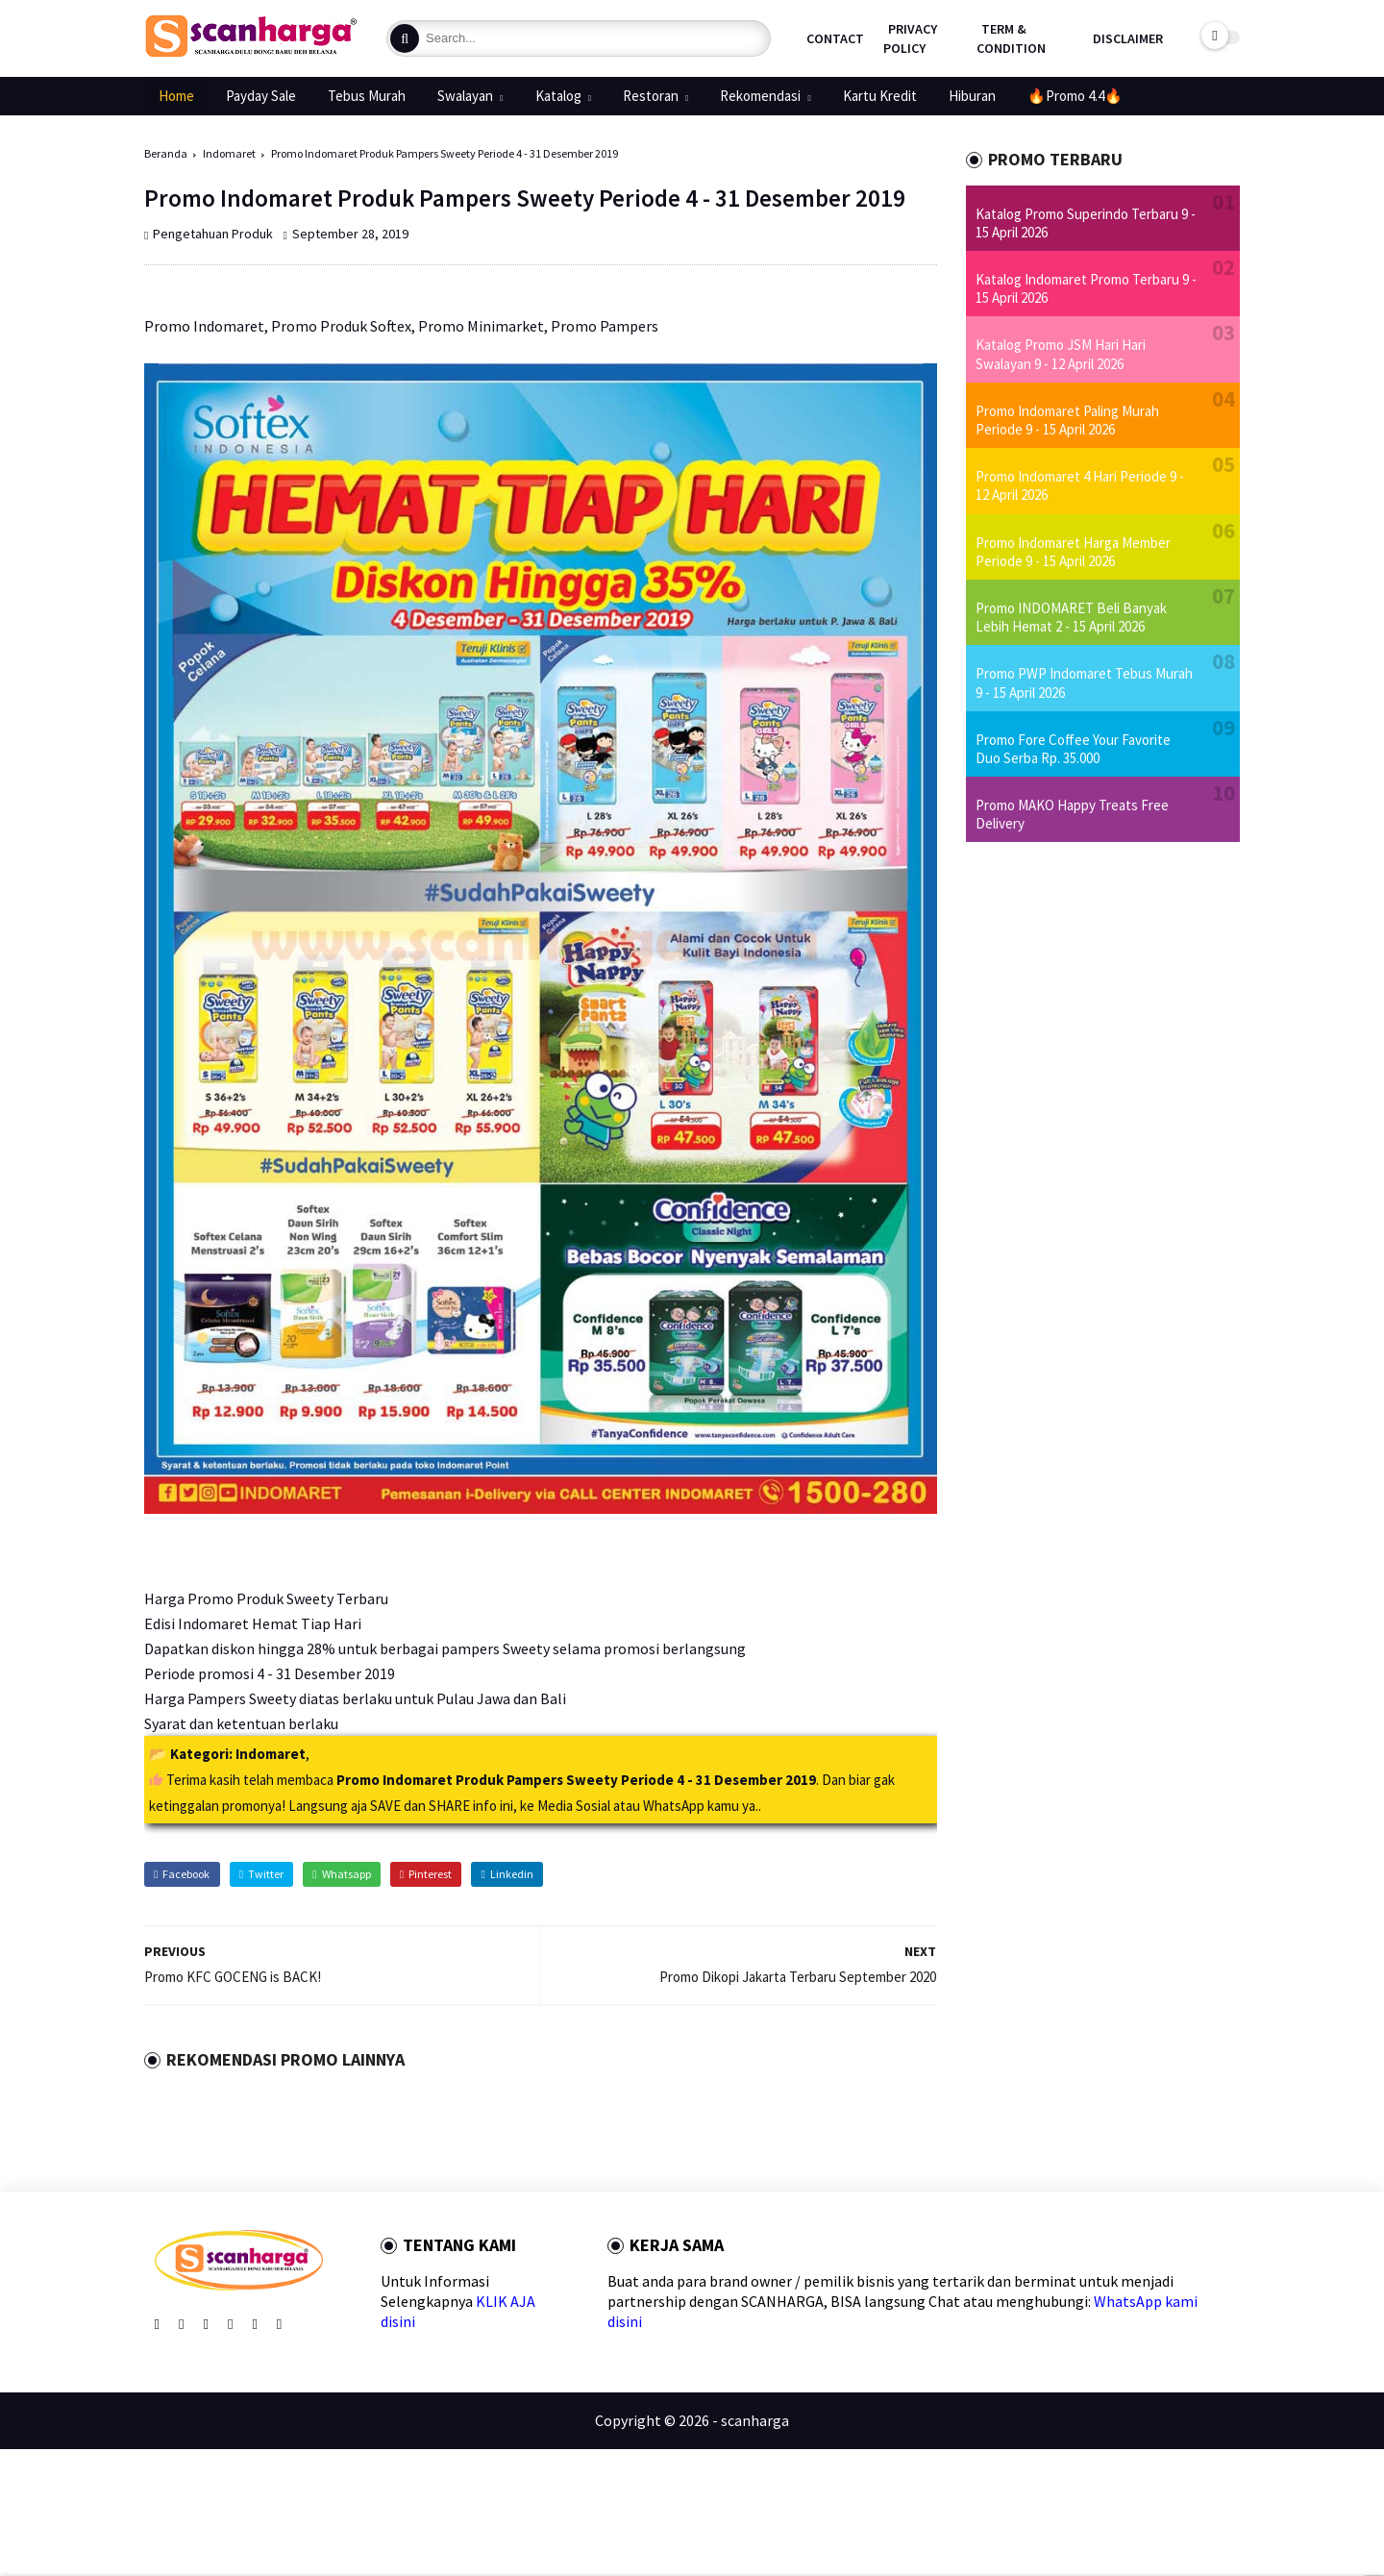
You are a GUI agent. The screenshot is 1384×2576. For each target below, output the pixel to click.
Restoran (651, 96)
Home (176, 96)
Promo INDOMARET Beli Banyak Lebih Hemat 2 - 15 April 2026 (1071, 617)
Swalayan (465, 96)
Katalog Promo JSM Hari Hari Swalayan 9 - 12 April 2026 (1061, 353)
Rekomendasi (760, 96)
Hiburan (972, 96)
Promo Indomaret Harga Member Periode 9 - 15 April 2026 (1073, 551)
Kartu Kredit (880, 96)
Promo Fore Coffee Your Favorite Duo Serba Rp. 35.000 (1073, 749)
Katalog (558, 96)
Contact (835, 38)
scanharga (755, 2420)
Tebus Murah (367, 96)
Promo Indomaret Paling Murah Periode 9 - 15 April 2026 (1067, 420)
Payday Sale (261, 96)
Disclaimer (1128, 38)
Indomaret (229, 153)
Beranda (165, 153)
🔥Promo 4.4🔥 (1075, 96)
